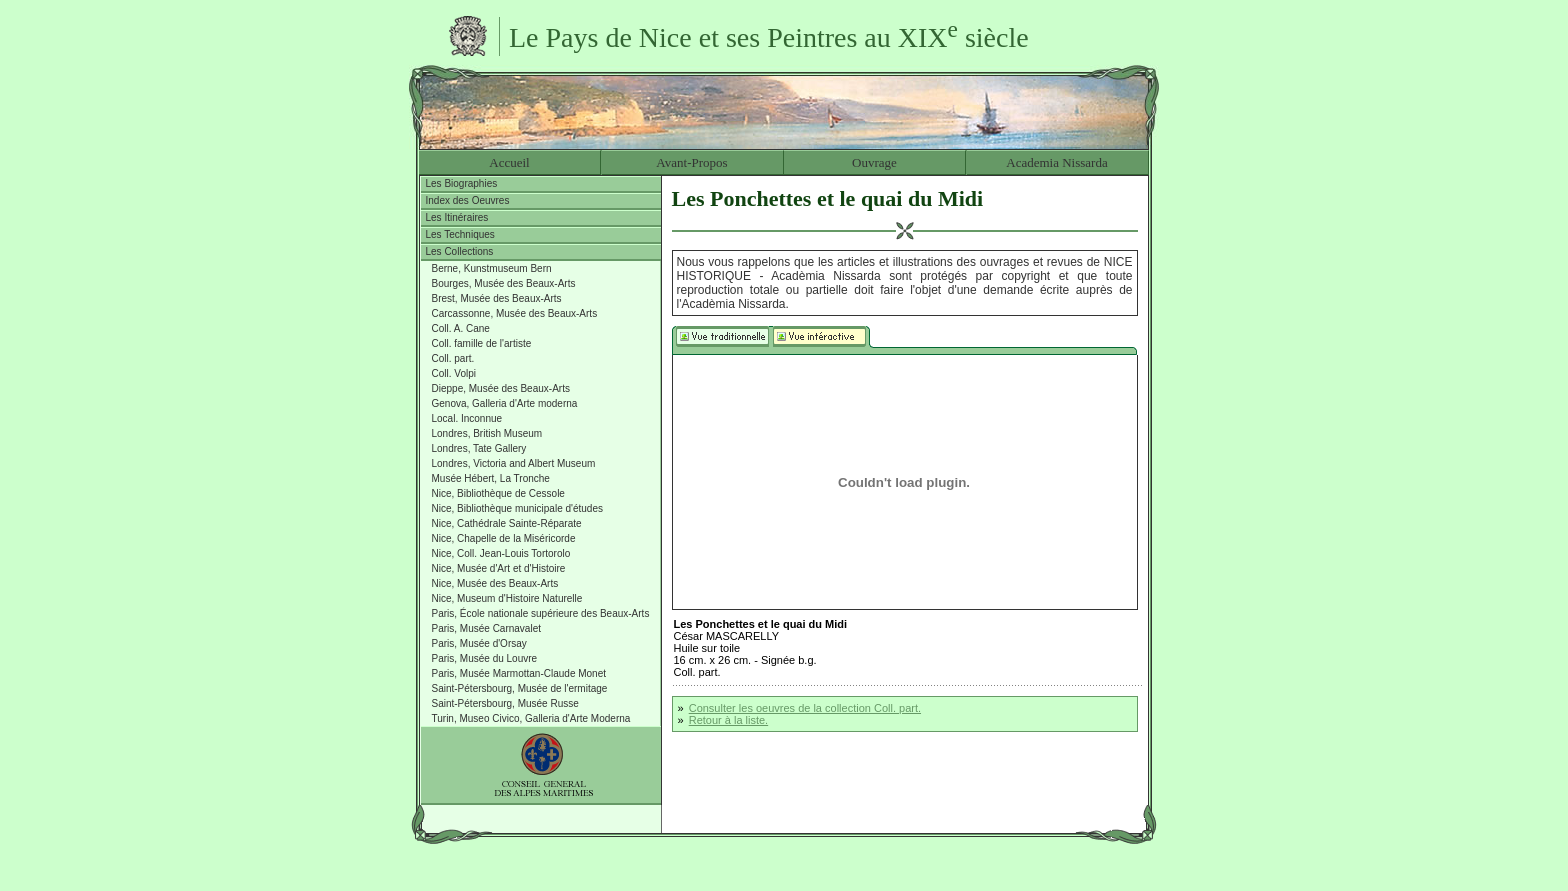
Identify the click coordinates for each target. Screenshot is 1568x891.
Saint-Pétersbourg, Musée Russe (505, 703)
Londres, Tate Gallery (479, 448)
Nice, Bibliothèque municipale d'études (517, 508)
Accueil (509, 162)
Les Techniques (460, 234)
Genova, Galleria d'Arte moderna (505, 403)
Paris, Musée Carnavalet (487, 628)
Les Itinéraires (457, 217)
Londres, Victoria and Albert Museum (514, 463)
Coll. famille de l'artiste (482, 343)
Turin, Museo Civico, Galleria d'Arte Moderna (531, 718)
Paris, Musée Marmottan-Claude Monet (519, 673)
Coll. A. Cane (461, 328)
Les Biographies (462, 183)
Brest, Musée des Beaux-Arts (497, 298)
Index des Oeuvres (468, 200)
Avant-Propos (691, 162)
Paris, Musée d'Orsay (479, 643)
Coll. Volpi (454, 373)
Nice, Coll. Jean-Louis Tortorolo (501, 553)
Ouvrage (874, 162)
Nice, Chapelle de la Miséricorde (504, 538)
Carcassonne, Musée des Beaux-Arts (515, 313)
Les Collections (460, 251)
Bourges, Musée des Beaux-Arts (504, 283)
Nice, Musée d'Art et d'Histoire (499, 568)
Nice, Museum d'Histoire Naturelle (507, 598)
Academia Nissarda (1056, 162)
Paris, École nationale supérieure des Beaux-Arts (541, 613)
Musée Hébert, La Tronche (491, 478)
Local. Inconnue (467, 418)
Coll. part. (453, 358)
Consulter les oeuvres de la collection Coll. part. (805, 708)
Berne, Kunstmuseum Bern (492, 268)
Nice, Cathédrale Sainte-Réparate (507, 523)
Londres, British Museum (487, 433)
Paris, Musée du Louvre (485, 658)
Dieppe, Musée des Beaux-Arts (501, 388)
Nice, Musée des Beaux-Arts (495, 583)
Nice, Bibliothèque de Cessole (498, 493)
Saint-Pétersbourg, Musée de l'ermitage (520, 688)
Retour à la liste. (728, 720)
